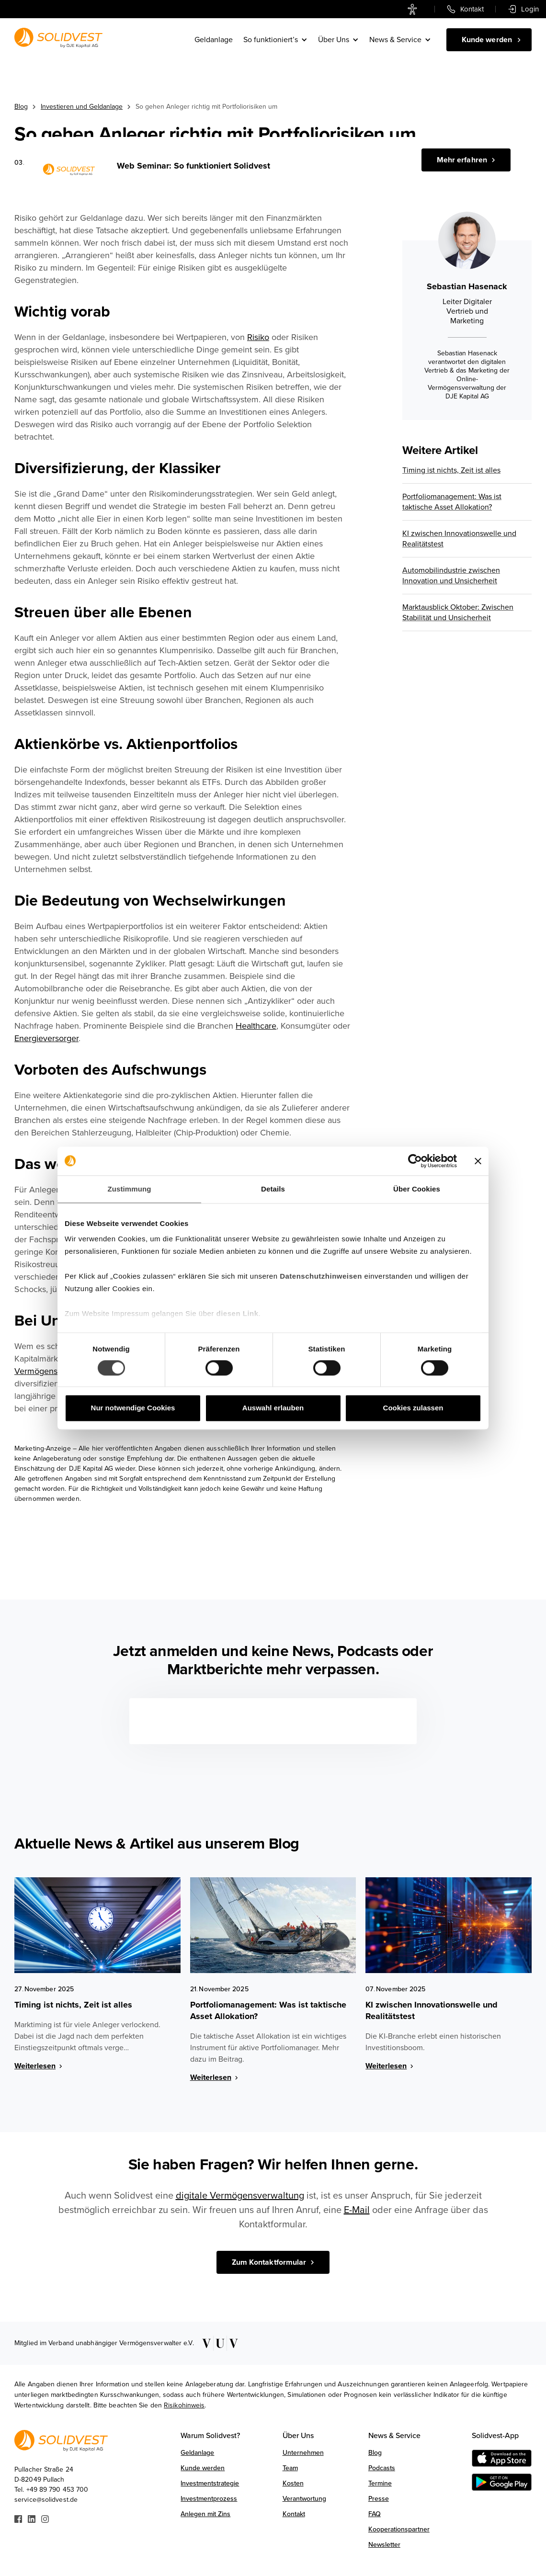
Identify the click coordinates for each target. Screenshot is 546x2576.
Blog (21, 106)
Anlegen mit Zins (205, 2514)
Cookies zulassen (413, 1408)
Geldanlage (213, 40)
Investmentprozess (209, 2499)
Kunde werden (203, 2468)
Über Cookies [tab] (416, 1189)
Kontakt (294, 2514)
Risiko (258, 337)
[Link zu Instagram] (45, 2518)
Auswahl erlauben (273, 1408)
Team (290, 2468)
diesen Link (237, 1313)
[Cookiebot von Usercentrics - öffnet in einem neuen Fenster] (415, 1161)
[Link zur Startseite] (58, 38)
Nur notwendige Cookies (133, 1408)
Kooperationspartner (399, 2529)
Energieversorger (46, 1038)
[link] (414, 9)
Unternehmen (303, 2453)
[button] (276, 40)
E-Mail (357, 2210)
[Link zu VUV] (216, 2343)
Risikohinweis (184, 2405)
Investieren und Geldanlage (82, 106)
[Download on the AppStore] (502, 2458)
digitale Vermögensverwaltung (240, 2196)
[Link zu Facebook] (18, 2518)
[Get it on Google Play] (502, 2482)
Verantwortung (304, 2499)
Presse (378, 2499)
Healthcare (256, 1026)
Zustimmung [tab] (129, 1189)
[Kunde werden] (489, 39)
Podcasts (381, 2468)
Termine (380, 2483)
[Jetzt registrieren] (466, 159)
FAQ (374, 2514)
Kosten (293, 2483)
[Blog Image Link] (97, 1925)
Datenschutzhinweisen (321, 1276)
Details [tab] (273, 1189)
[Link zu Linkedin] (31, 2518)
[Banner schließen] (478, 1160)
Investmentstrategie (210, 2483)
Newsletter (384, 2545)
